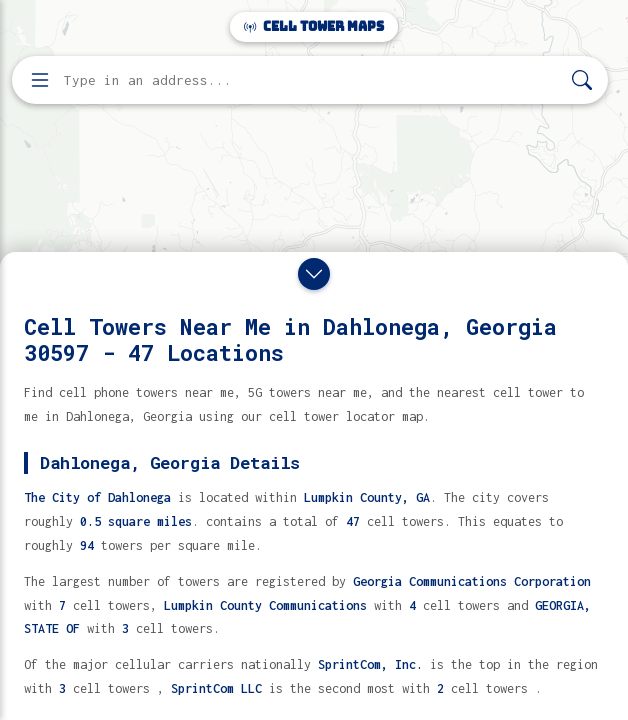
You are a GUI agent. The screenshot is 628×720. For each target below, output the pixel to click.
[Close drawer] (314, 274)
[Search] (582, 80)
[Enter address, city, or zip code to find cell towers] (312, 80)
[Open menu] (40, 80)
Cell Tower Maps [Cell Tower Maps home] (314, 26)
